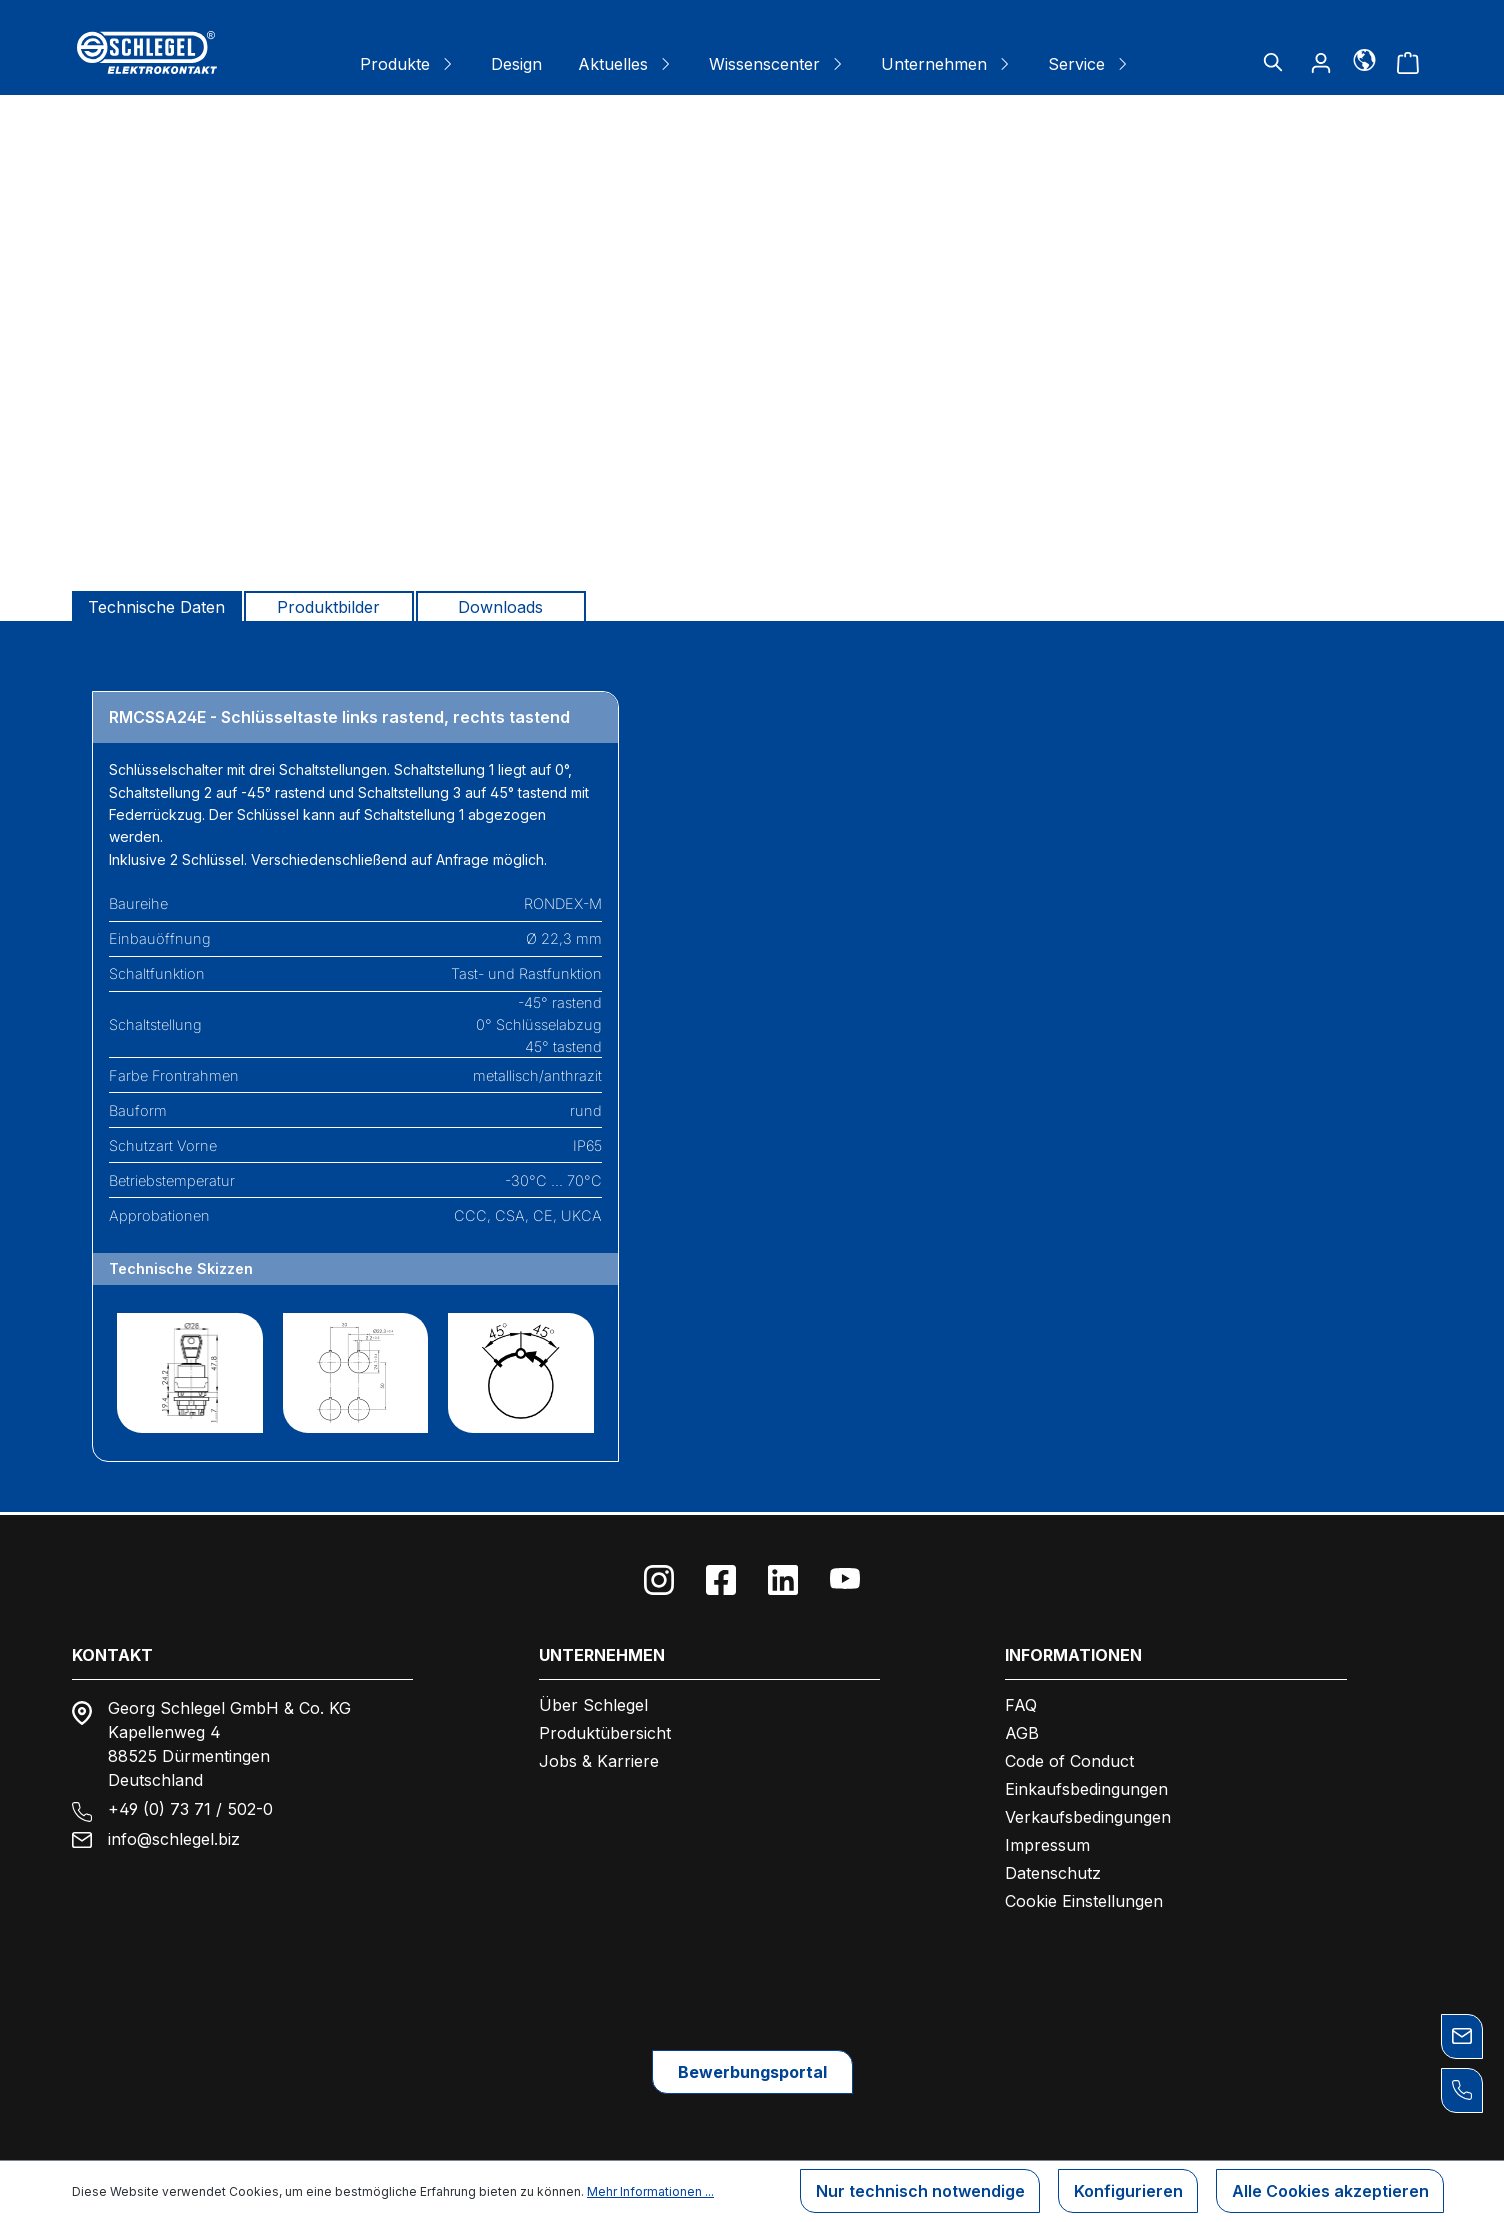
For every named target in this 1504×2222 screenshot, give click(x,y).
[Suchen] (1273, 62)
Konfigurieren (1126, 2192)
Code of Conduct (1069, 1759)
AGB (1022, 1731)
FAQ (1021, 1703)
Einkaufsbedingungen (1086, 1787)
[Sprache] (1364, 59)
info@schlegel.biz (174, 1837)
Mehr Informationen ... (650, 2191)
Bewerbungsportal (752, 2071)
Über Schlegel (593, 1703)
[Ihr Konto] (1321, 62)
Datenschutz (1053, 1871)
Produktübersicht (605, 1731)
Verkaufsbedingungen (1088, 1815)
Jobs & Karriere (599, 1759)
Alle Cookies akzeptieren (1329, 2192)
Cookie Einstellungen (1084, 1899)
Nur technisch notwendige (917, 2192)
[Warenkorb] (1408, 62)
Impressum (1047, 1843)
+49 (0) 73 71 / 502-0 (190, 1807)
